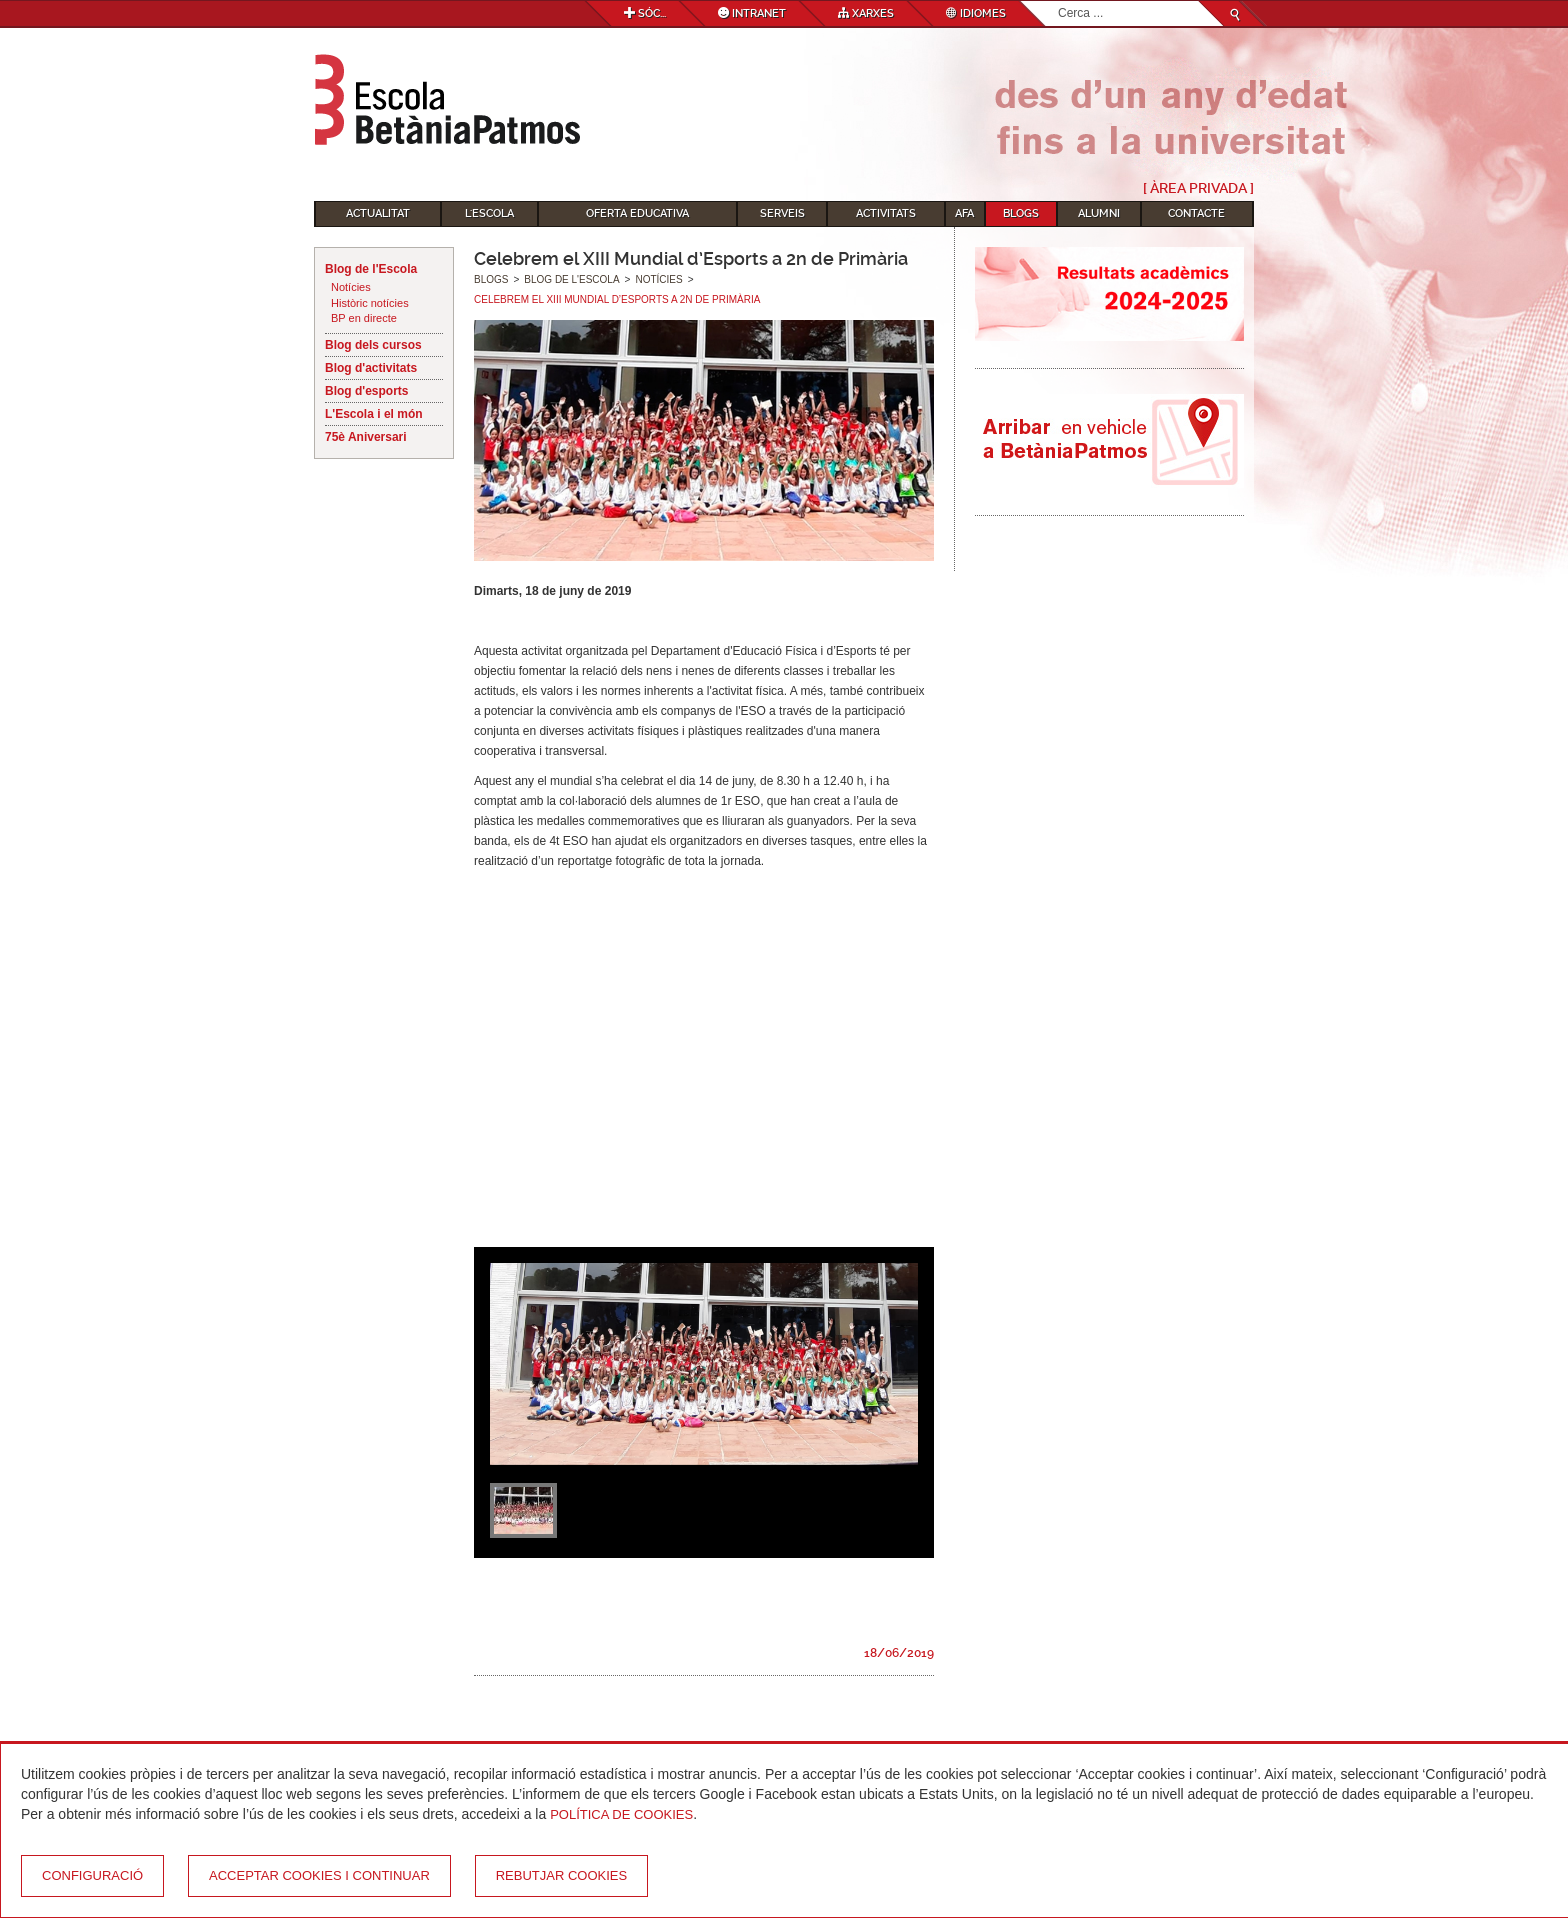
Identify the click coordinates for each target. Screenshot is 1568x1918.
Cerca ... (1058, 1)
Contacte (1196, 213)
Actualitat (378, 213)
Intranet (752, 13)
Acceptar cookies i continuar (319, 1875)
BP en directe (364, 318)
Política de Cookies (621, 1814)
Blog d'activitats (371, 368)
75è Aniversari (366, 437)
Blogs (1021, 213)
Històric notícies (370, 303)
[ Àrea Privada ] (1198, 188)
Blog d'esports (367, 391)
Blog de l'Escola (371, 269)
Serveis (782, 213)
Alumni (1099, 213)
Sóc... (645, 13)
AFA (964, 213)
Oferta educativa (637, 213)
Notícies (351, 287)
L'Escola (489, 213)
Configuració (92, 1875)
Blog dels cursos (373, 345)
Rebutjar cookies (561, 1875)
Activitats (886, 213)
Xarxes (866, 13)
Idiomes (976, 13)
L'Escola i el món (374, 414)
